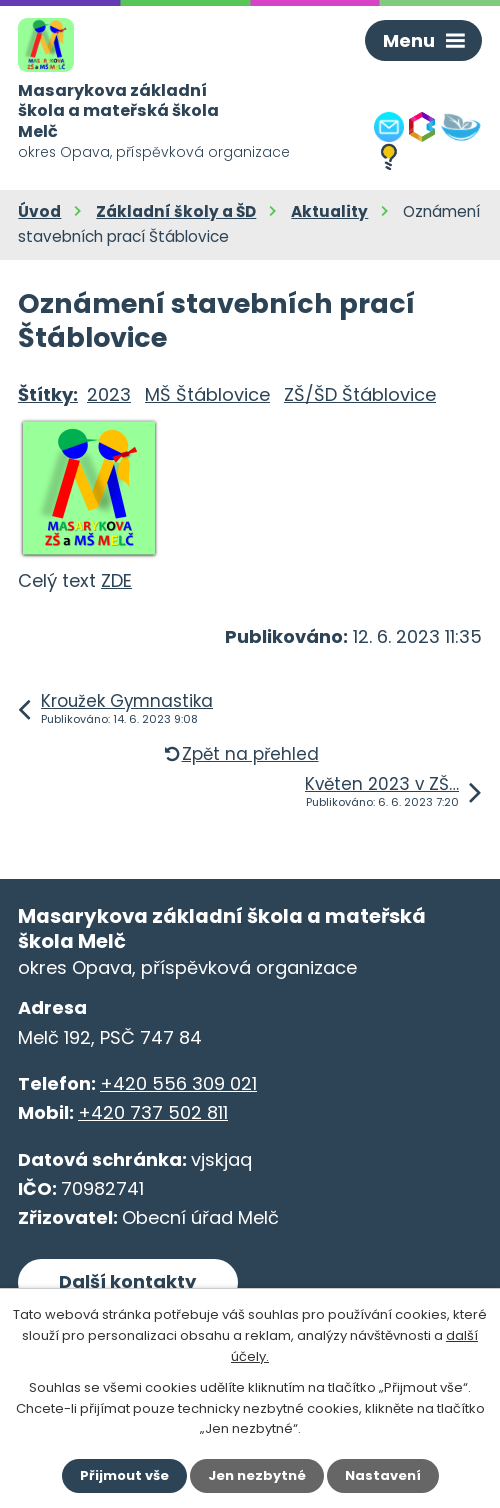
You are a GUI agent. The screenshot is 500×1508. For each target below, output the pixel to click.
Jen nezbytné (257, 1475)
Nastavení (383, 1475)
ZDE (116, 580)
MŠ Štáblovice (207, 394)
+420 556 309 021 (178, 1083)
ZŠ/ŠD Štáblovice (360, 394)
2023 (109, 394)
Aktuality (329, 211)
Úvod (39, 211)
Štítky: (48, 394)
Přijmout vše (124, 1475)
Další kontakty (127, 1281)
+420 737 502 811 (153, 1112)
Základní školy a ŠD (176, 211)
